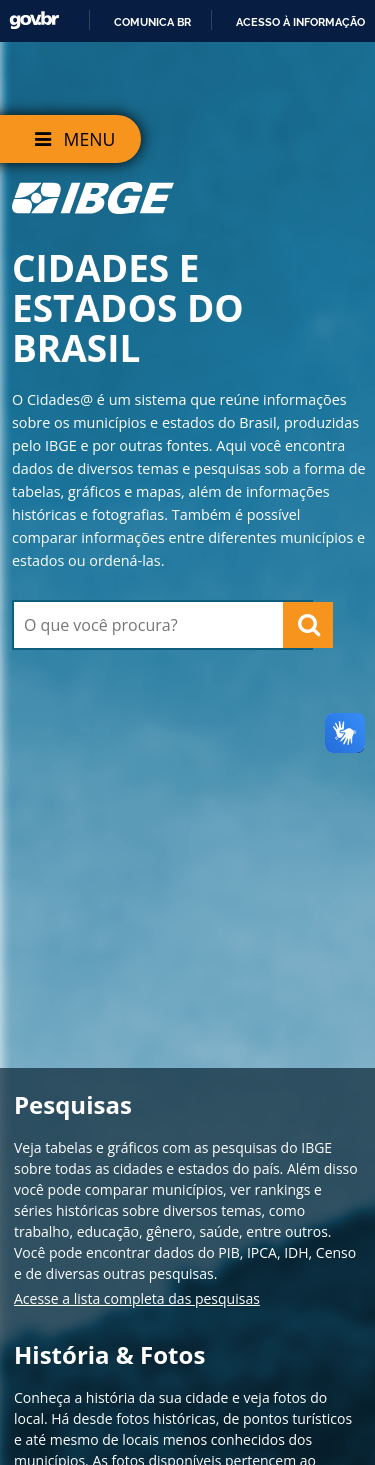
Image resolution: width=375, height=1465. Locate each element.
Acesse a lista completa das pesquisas (137, 1298)
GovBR (34, 20)
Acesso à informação (300, 22)
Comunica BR (152, 22)
